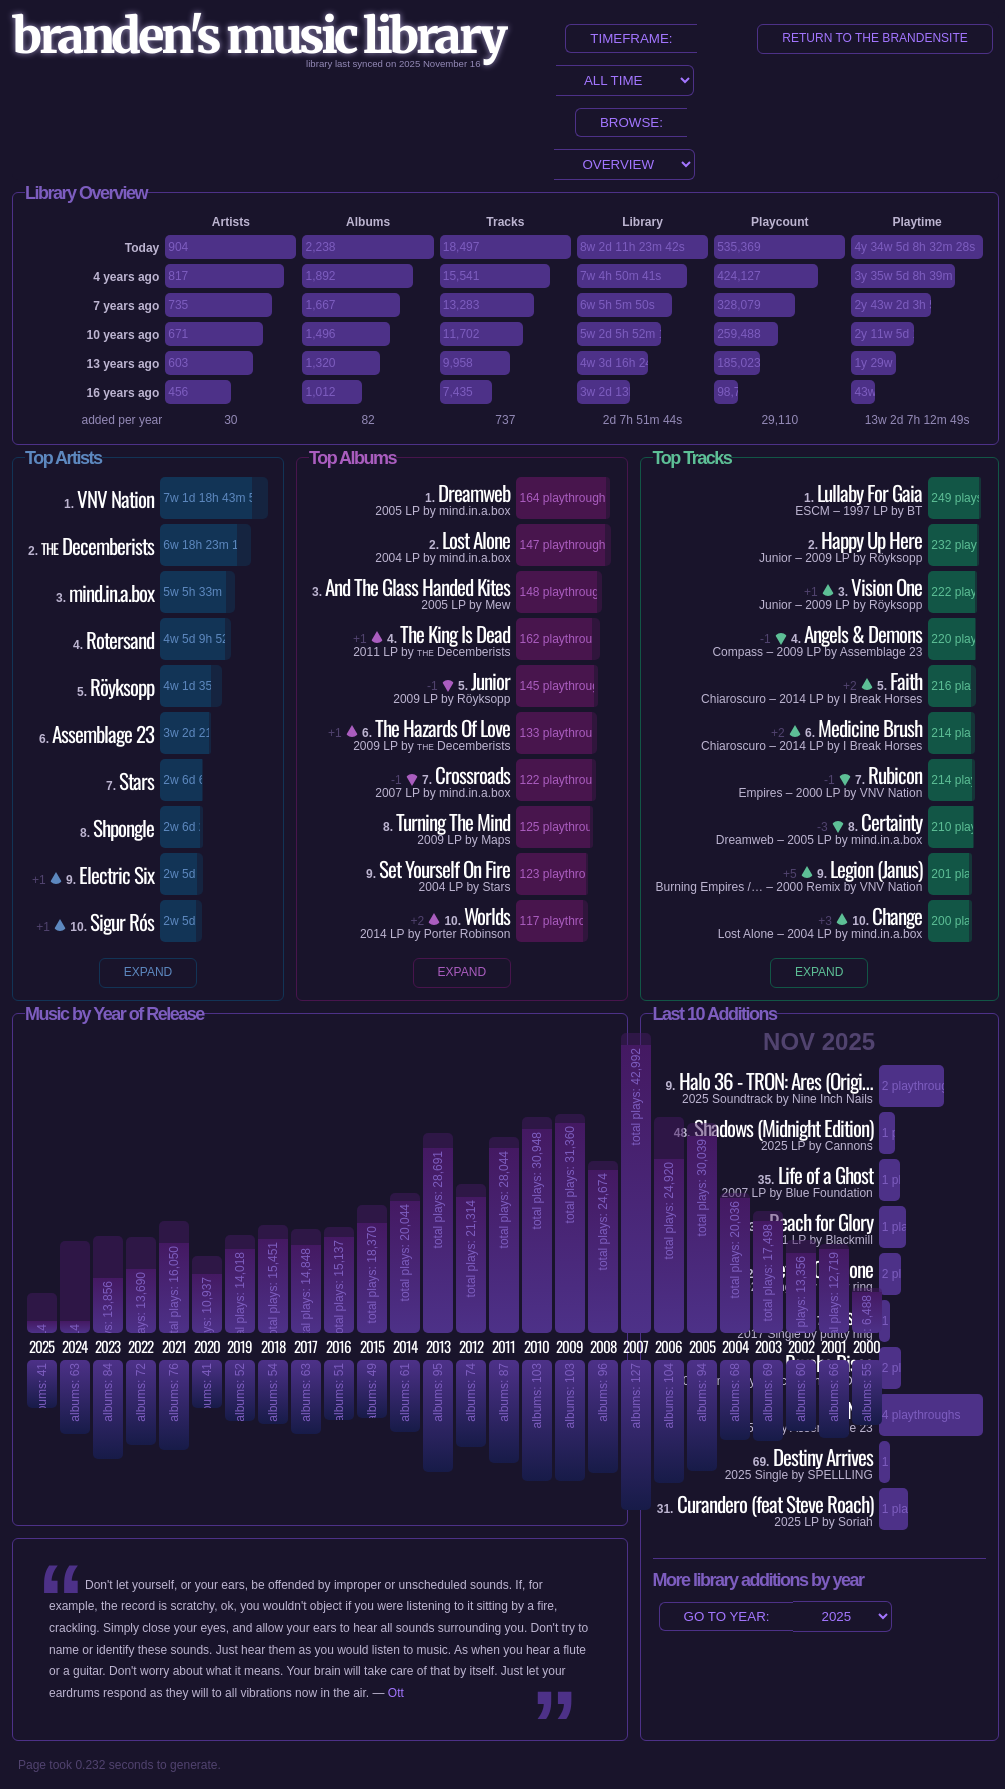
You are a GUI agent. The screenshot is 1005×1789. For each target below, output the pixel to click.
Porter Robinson (467, 934)
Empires (760, 793)
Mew (497, 605)
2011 (366, 652)
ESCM (812, 511)
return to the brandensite (874, 38)
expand (148, 972)
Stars (496, 887)
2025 (787, 1522)
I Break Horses (882, 699)
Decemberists (463, 652)
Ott (396, 1693)
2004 (388, 558)
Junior (775, 558)
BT (914, 511)
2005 (388, 511)
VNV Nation (891, 793)
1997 (856, 511)
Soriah (855, 1522)
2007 (388, 793)
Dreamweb (745, 840)
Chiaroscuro (733, 699)
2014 (373, 934)
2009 (406, 699)
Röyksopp (483, 699)
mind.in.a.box (474, 511)
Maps (495, 840)
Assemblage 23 (881, 652)
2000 (809, 793)
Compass (737, 652)
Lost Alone (746, 934)
